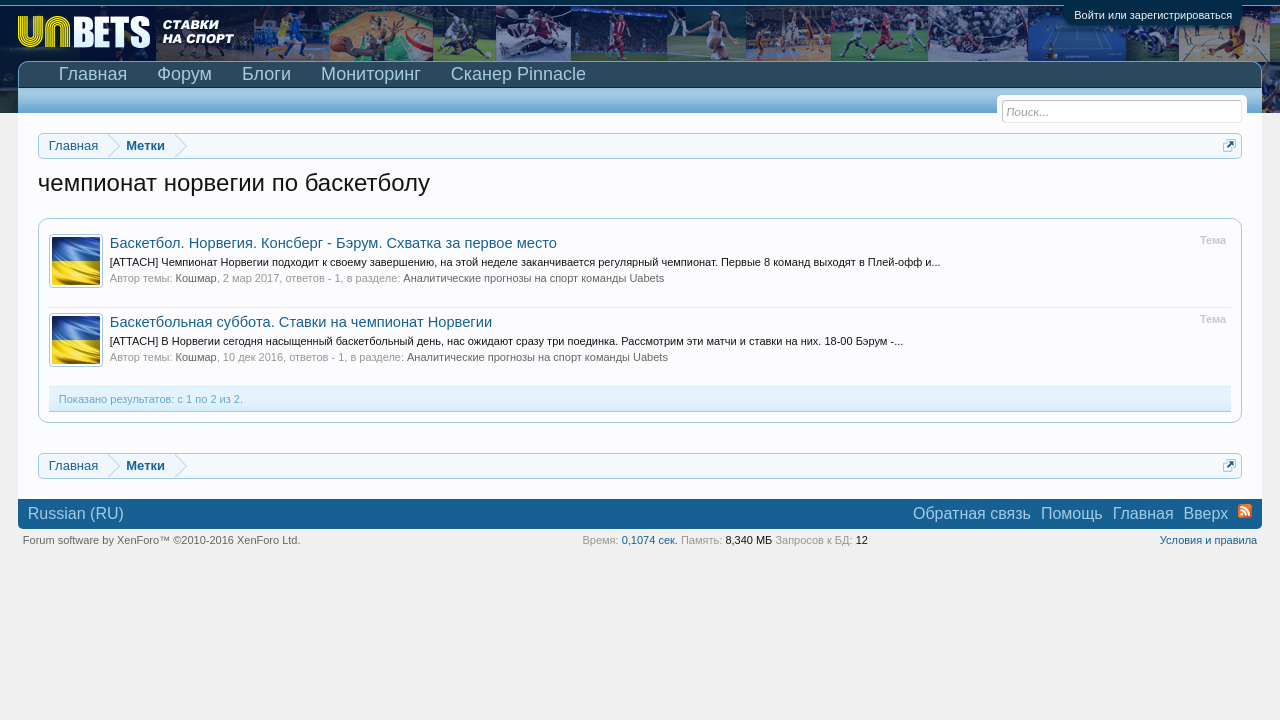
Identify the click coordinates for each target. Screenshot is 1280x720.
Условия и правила (1208, 540)
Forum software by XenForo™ (162, 540)
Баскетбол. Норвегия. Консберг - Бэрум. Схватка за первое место (333, 243)
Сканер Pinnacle (518, 74)
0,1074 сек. (650, 540)
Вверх (1206, 513)
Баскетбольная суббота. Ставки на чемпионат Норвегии (301, 322)
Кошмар (196, 278)
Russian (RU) (76, 513)
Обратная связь (972, 513)
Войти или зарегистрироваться (1153, 15)
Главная (93, 74)
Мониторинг (371, 74)
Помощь (1072, 513)
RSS (1245, 511)
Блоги (266, 74)
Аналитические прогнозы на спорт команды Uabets (533, 278)
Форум (184, 74)
